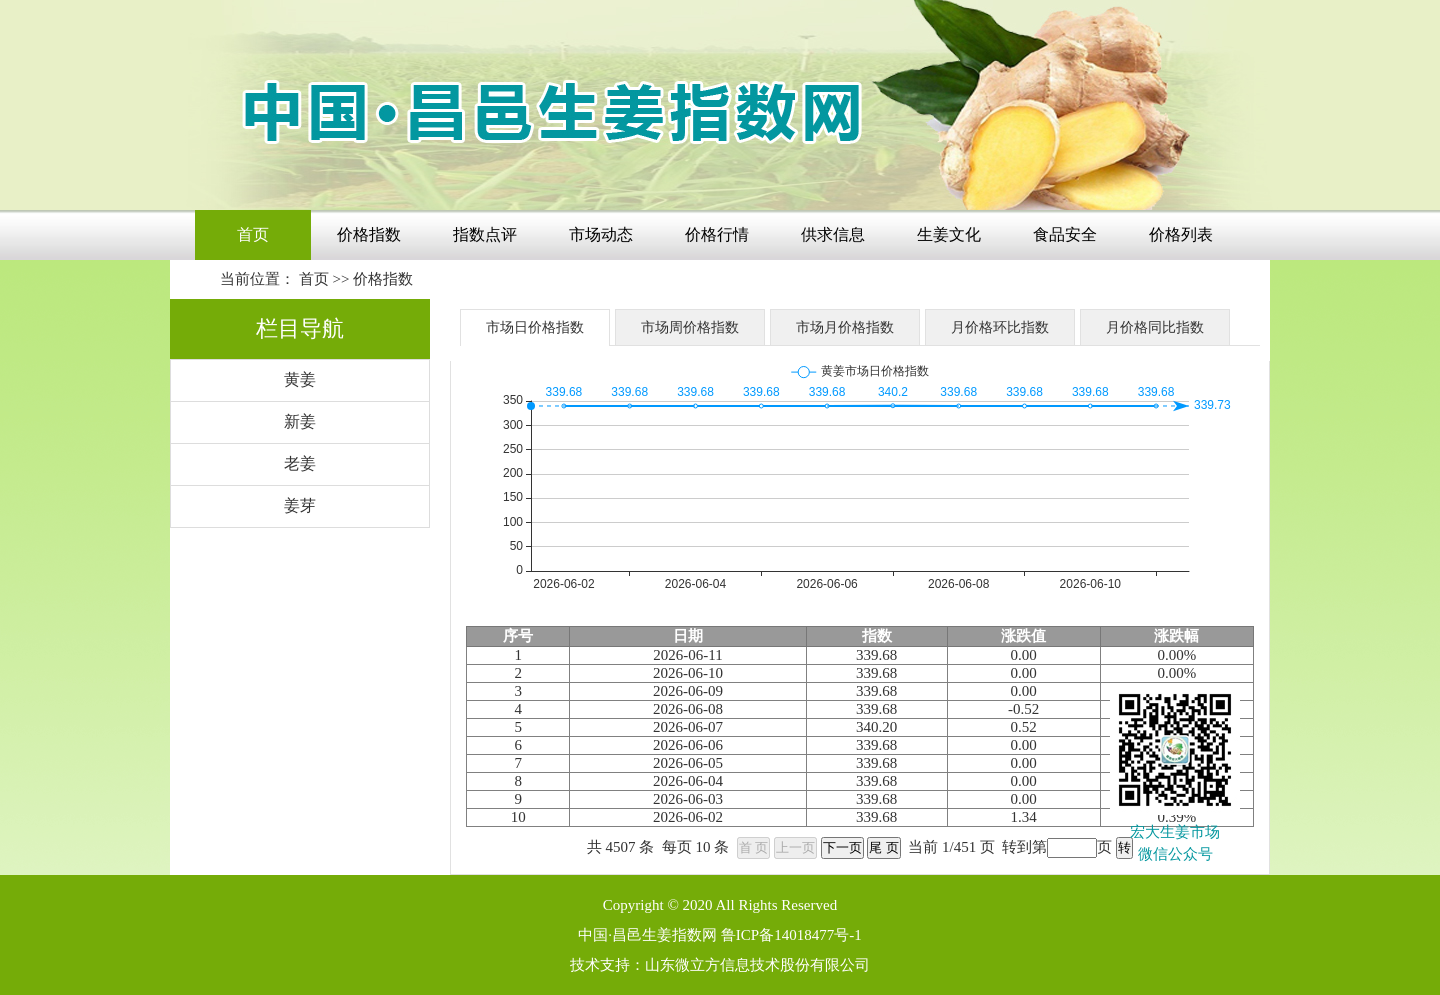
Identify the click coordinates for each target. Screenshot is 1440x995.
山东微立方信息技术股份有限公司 (757, 965)
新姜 (300, 421)
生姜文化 (949, 234)
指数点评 (485, 234)
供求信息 (833, 234)
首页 (253, 234)
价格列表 (1181, 234)
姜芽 (300, 505)
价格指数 (369, 234)
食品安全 (1065, 234)
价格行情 (717, 234)
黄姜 (300, 379)
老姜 (300, 463)
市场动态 (601, 234)
